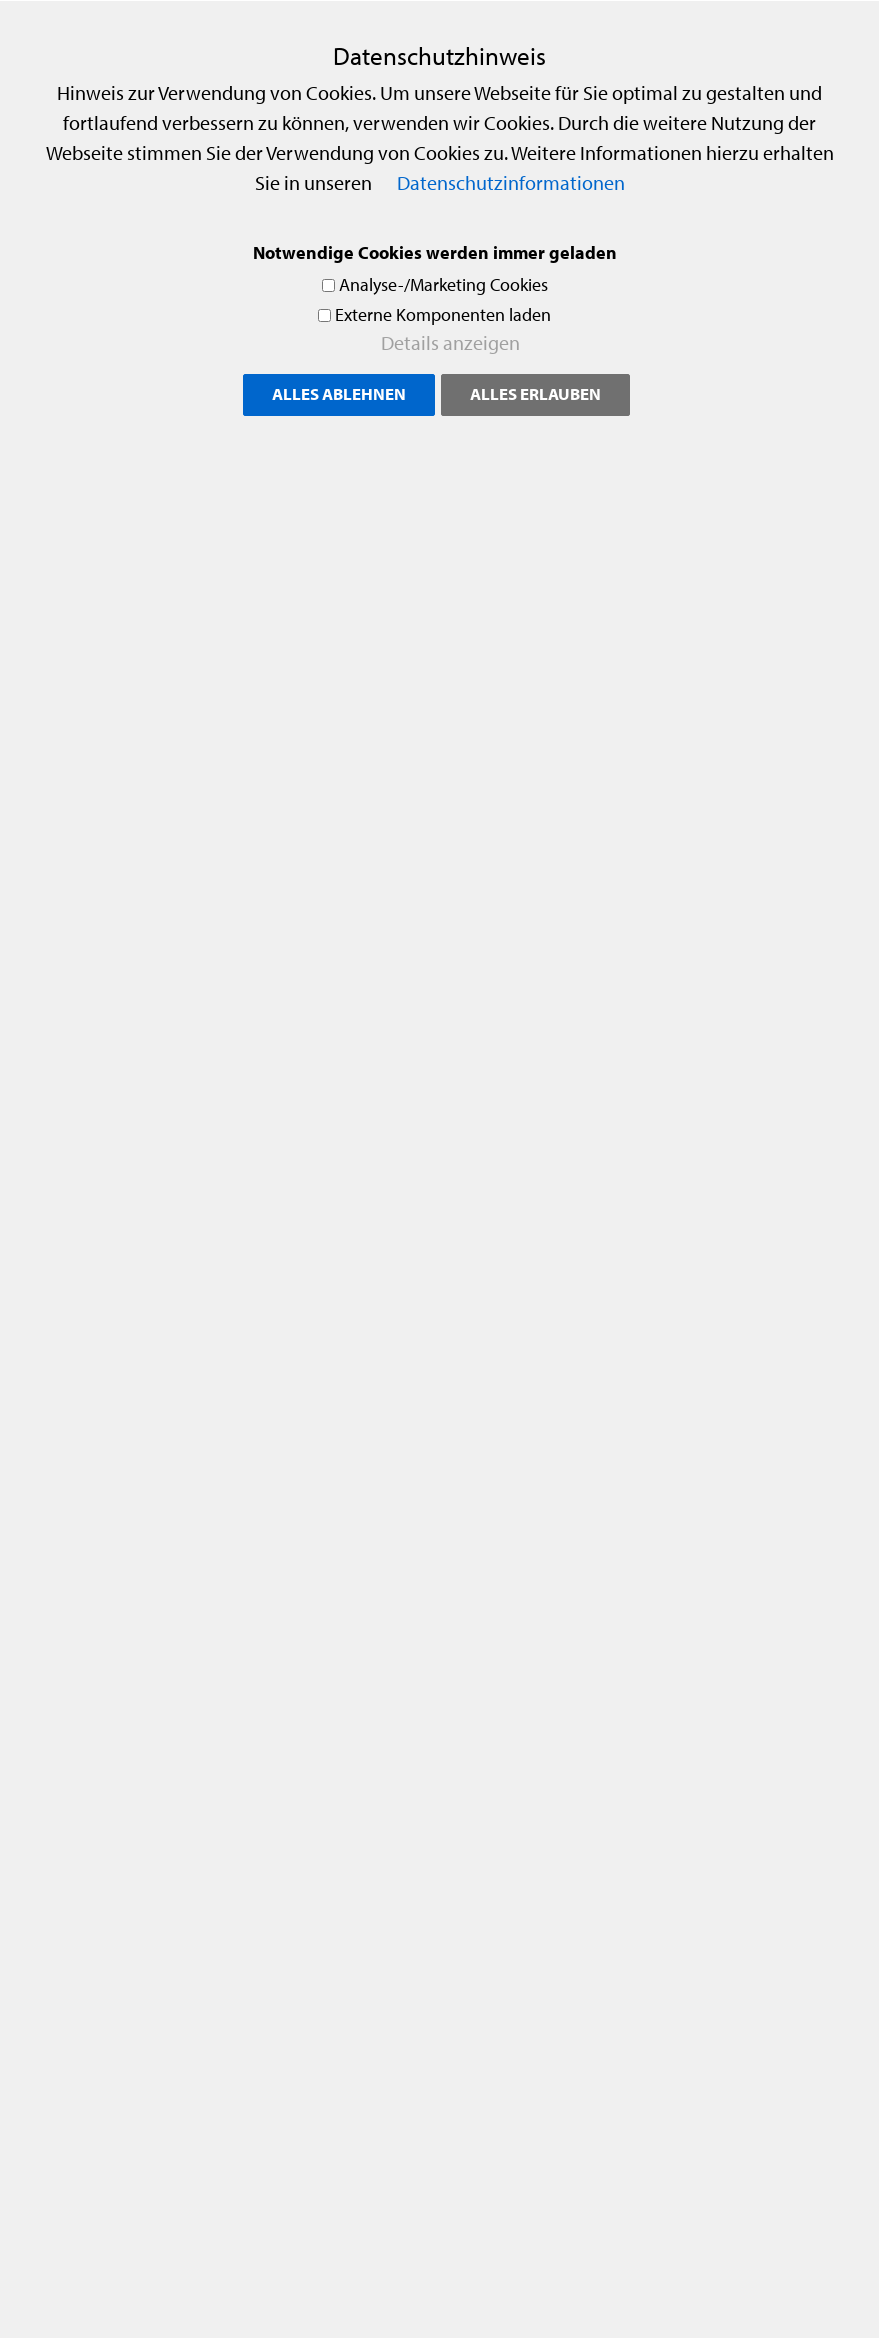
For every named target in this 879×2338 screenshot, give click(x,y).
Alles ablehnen (339, 393)
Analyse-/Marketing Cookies (443, 284)
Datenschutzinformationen (511, 182)
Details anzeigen (450, 342)
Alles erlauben (535, 393)
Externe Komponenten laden (443, 314)
